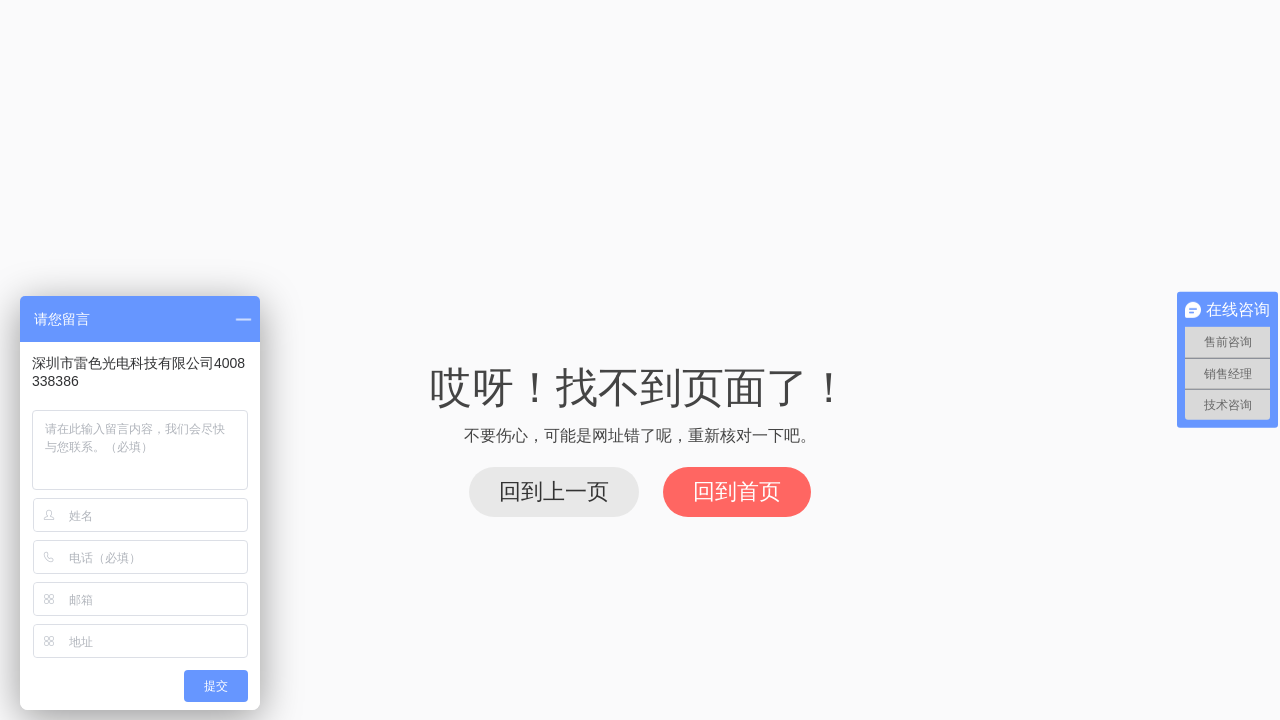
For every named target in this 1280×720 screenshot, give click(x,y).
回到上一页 (554, 491)
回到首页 (737, 491)
